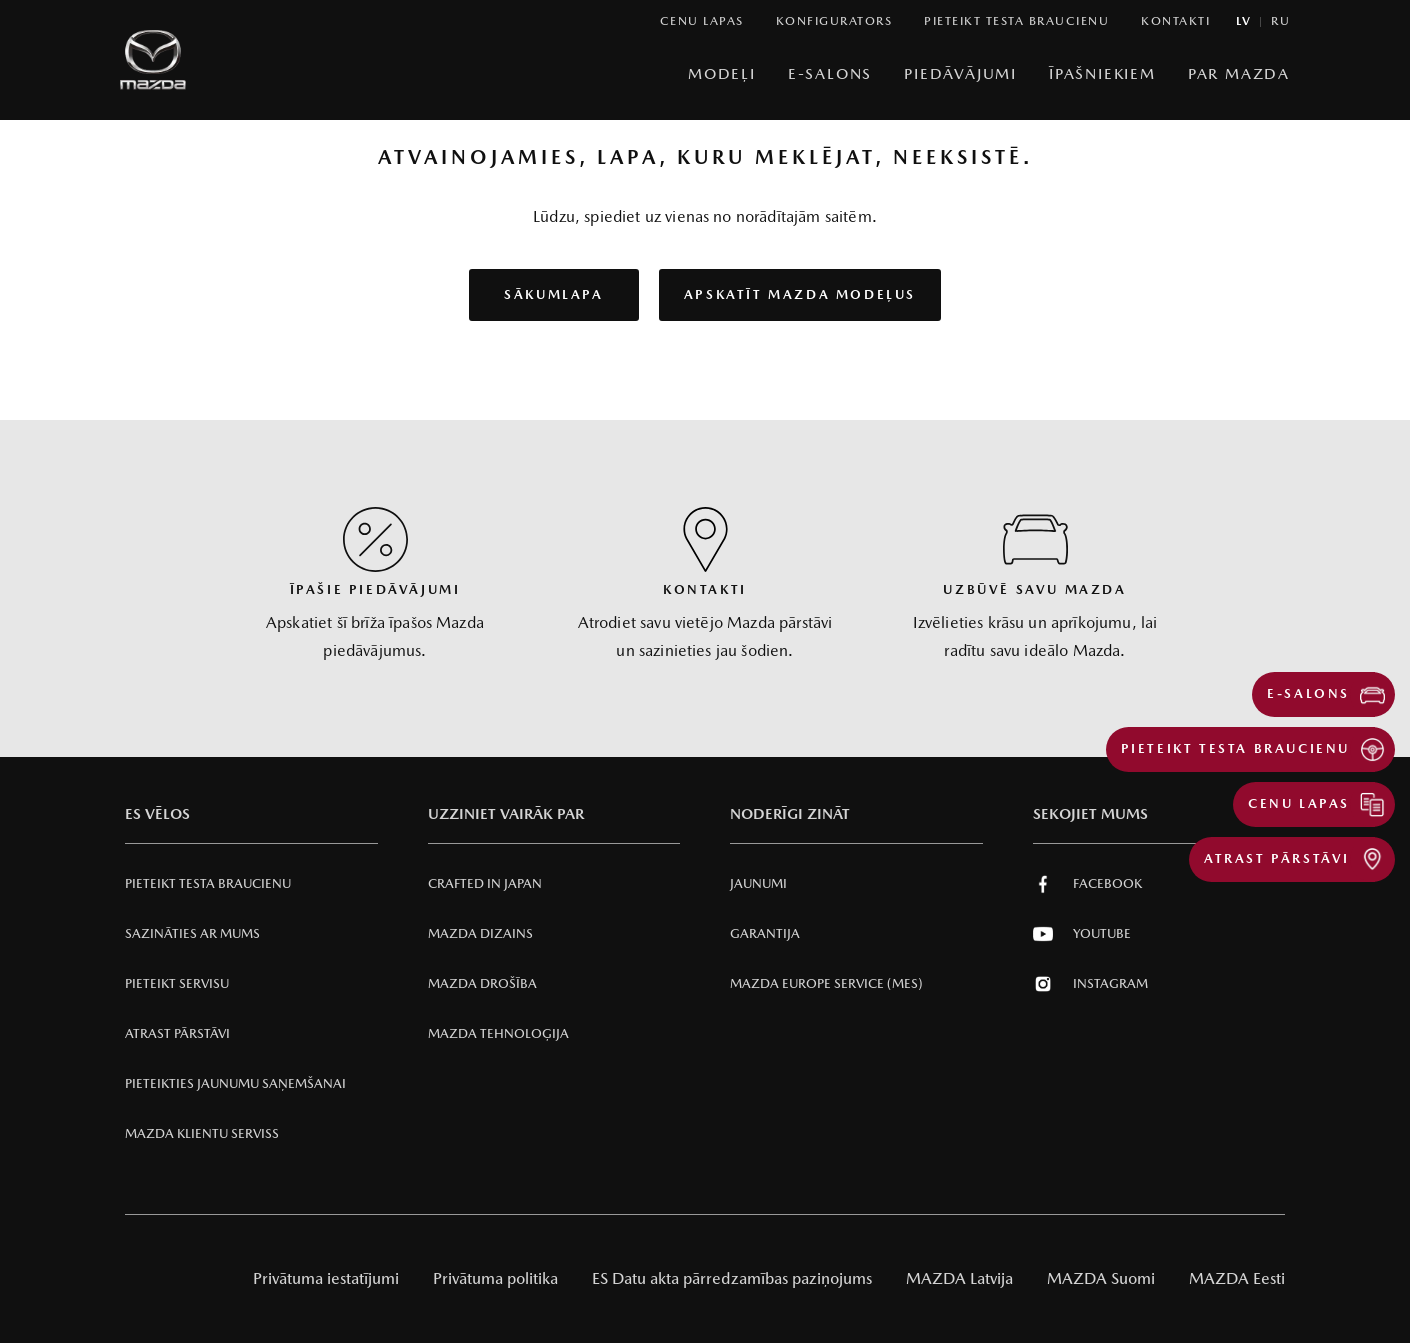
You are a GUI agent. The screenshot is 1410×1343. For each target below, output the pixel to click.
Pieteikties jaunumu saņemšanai (235, 1083)
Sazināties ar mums (192, 933)
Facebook (1087, 884)
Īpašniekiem (1102, 73)
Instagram (1090, 984)
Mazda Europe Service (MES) (826, 983)
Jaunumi (758, 883)
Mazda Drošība (482, 983)
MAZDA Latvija (959, 1278)
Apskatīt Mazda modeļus (800, 294)
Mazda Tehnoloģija (498, 1033)
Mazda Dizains (480, 933)
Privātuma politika (495, 1278)
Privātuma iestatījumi (326, 1278)
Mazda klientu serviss (202, 1133)
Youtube (1082, 934)
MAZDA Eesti (1237, 1278)
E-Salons (830, 73)
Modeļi (722, 73)
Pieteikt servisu (177, 983)
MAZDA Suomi (1101, 1278)
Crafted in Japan (485, 883)
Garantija (765, 933)
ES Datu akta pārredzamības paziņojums (732, 1278)
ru (1280, 21)
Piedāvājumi (960, 73)
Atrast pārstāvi (177, 1033)
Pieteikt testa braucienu (208, 883)
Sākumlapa (553, 294)
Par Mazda (1239, 73)
